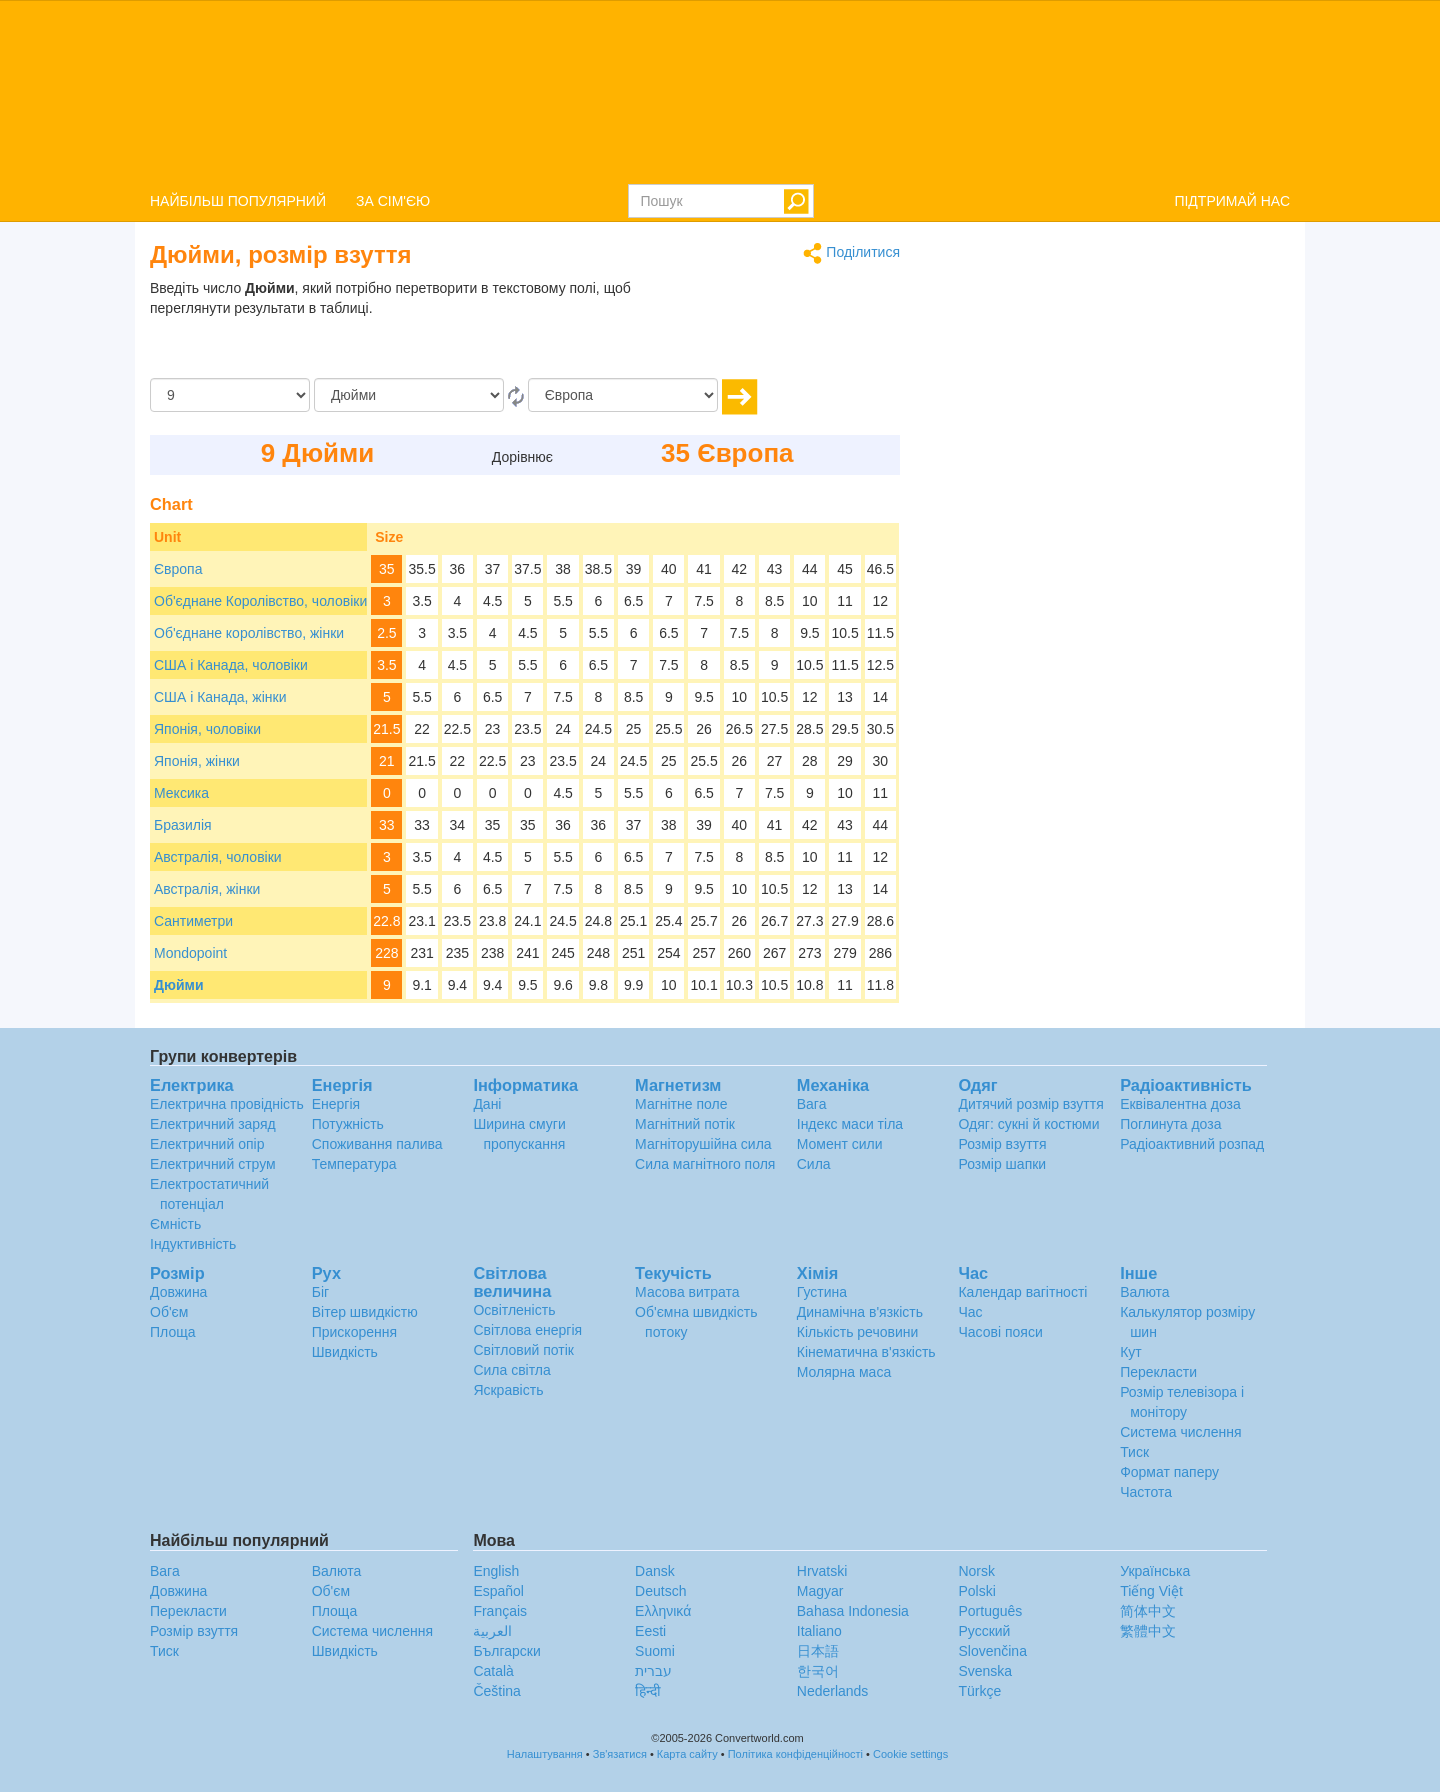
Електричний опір (207, 1144)
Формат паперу (1169, 1472)
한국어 (818, 1671)
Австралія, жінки (207, 889)
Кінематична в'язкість (866, 1352)
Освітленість (514, 1310)
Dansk (655, 1571)
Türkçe (979, 1691)
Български (506, 1651)
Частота (1146, 1492)
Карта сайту (687, 1754)
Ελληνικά (663, 1611)
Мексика (181, 793)
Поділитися (851, 253)
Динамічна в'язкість (860, 1312)
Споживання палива (377, 1144)
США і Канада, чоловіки (231, 665)
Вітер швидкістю (365, 1312)
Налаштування (545, 1754)
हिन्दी (648, 1691)
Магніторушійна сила (703, 1144)
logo (720, 91)
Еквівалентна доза (1180, 1104)
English (496, 1571)
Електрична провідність (227, 1104)
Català (493, 1671)
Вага (812, 1104)
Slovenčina (992, 1651)
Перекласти (1158, 1372)
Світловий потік (523, 1350)
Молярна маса (844, 1372)
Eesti (650, 1631)
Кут (1131, 1352)
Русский (984, 1631)
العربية (492, 1631)
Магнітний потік (685, 1124)
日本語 (818, 1651)
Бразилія (183, 825)
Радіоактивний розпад (1192, 1144)
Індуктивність (193, 1244)
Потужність (348, 1124)
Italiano (819, 1631)
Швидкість (345, 1352)
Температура (354, 1164)
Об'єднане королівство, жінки (249, 633)
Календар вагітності (1022, 1292)
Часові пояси (1000, 1332)
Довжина (178, 1292)
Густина (822, 1292)
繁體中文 (1148, 1631)
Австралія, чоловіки (218, 857)
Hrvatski (822, 1571)
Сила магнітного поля (705, 1164)
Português (990, 1611)
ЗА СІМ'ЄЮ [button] (393, 201)
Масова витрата (687, 1292)
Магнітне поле (681, 1104)
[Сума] (230, 395)
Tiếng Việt (1151, 1591)
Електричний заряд (213, 1124)
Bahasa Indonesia (853, 1611)
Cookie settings (910, 1754)
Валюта (1145, 1292)
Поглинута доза (1170, 1124)
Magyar (820, 1591)
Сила (814, 1164)
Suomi (655, 1651)
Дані (487, 1104)
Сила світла (511, 1370)
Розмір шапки (1002, 1164)
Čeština (496, 1691)
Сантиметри (193, 921)
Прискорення (354, 1332)
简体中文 (1148, 1611)
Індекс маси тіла (850, 1124)
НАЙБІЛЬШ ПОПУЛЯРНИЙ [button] (238, 201)
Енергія (336, 1104)
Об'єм (169, 1312)
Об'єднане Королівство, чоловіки (260, 601)
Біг (320, 1292)
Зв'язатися (620, 1754)
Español (498, 1591)
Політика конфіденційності (795, 1754)
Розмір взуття (1002, 1144)
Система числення (1180, 1432)
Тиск (1134, 1452)
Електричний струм (213, 1164)
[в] (623, 395)
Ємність (175, 1224)
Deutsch (660, 1591)
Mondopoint (190, 953)
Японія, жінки (197, 761)
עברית (653, 1671)
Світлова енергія (527, 1330)
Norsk (976, 1571)
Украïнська (1155, 1571)
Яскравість (508, 1390)
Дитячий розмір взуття (1030, 1104)
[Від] (409, 395)
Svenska (985, 1671)
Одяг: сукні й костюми (1028, 1124)
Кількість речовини (858, 1332)
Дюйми (179, 985)
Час (970, 1312)
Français (500, 1611)
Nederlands (833, 1691)
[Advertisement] (775, 328)
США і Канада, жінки (220, 697)
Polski (976, 1591)
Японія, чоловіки (207, 729)
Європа (178, 569)
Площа (172, 1332)
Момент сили (840, 1144)
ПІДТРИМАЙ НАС (1232, 201)
